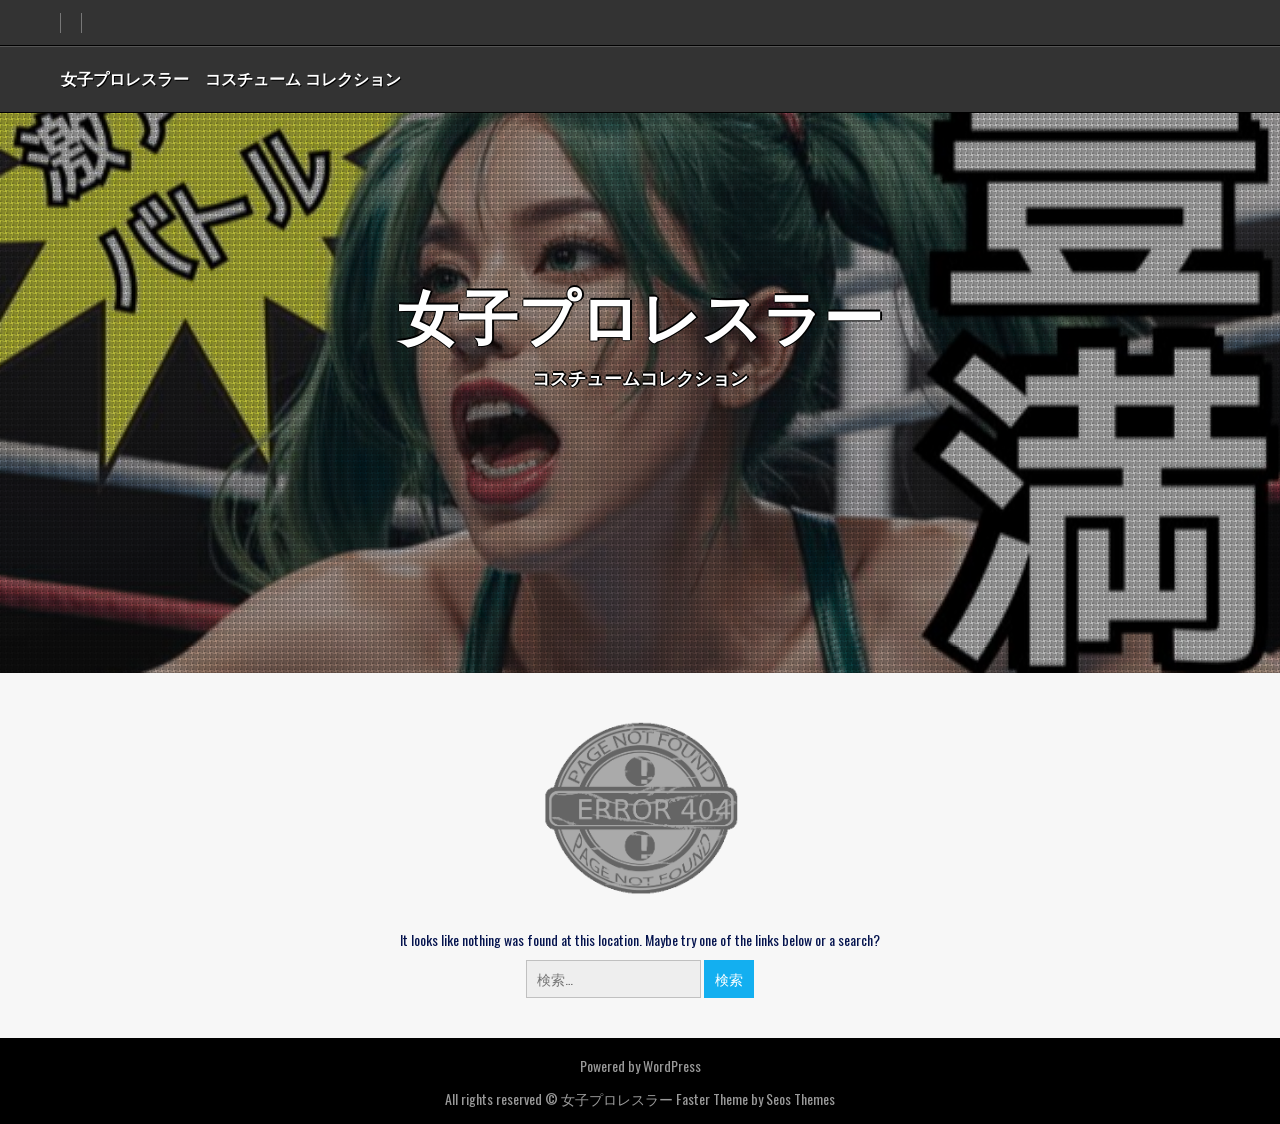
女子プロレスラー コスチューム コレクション (231, 78)
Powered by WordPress (640, 1065)
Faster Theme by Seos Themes (755, 1098)
